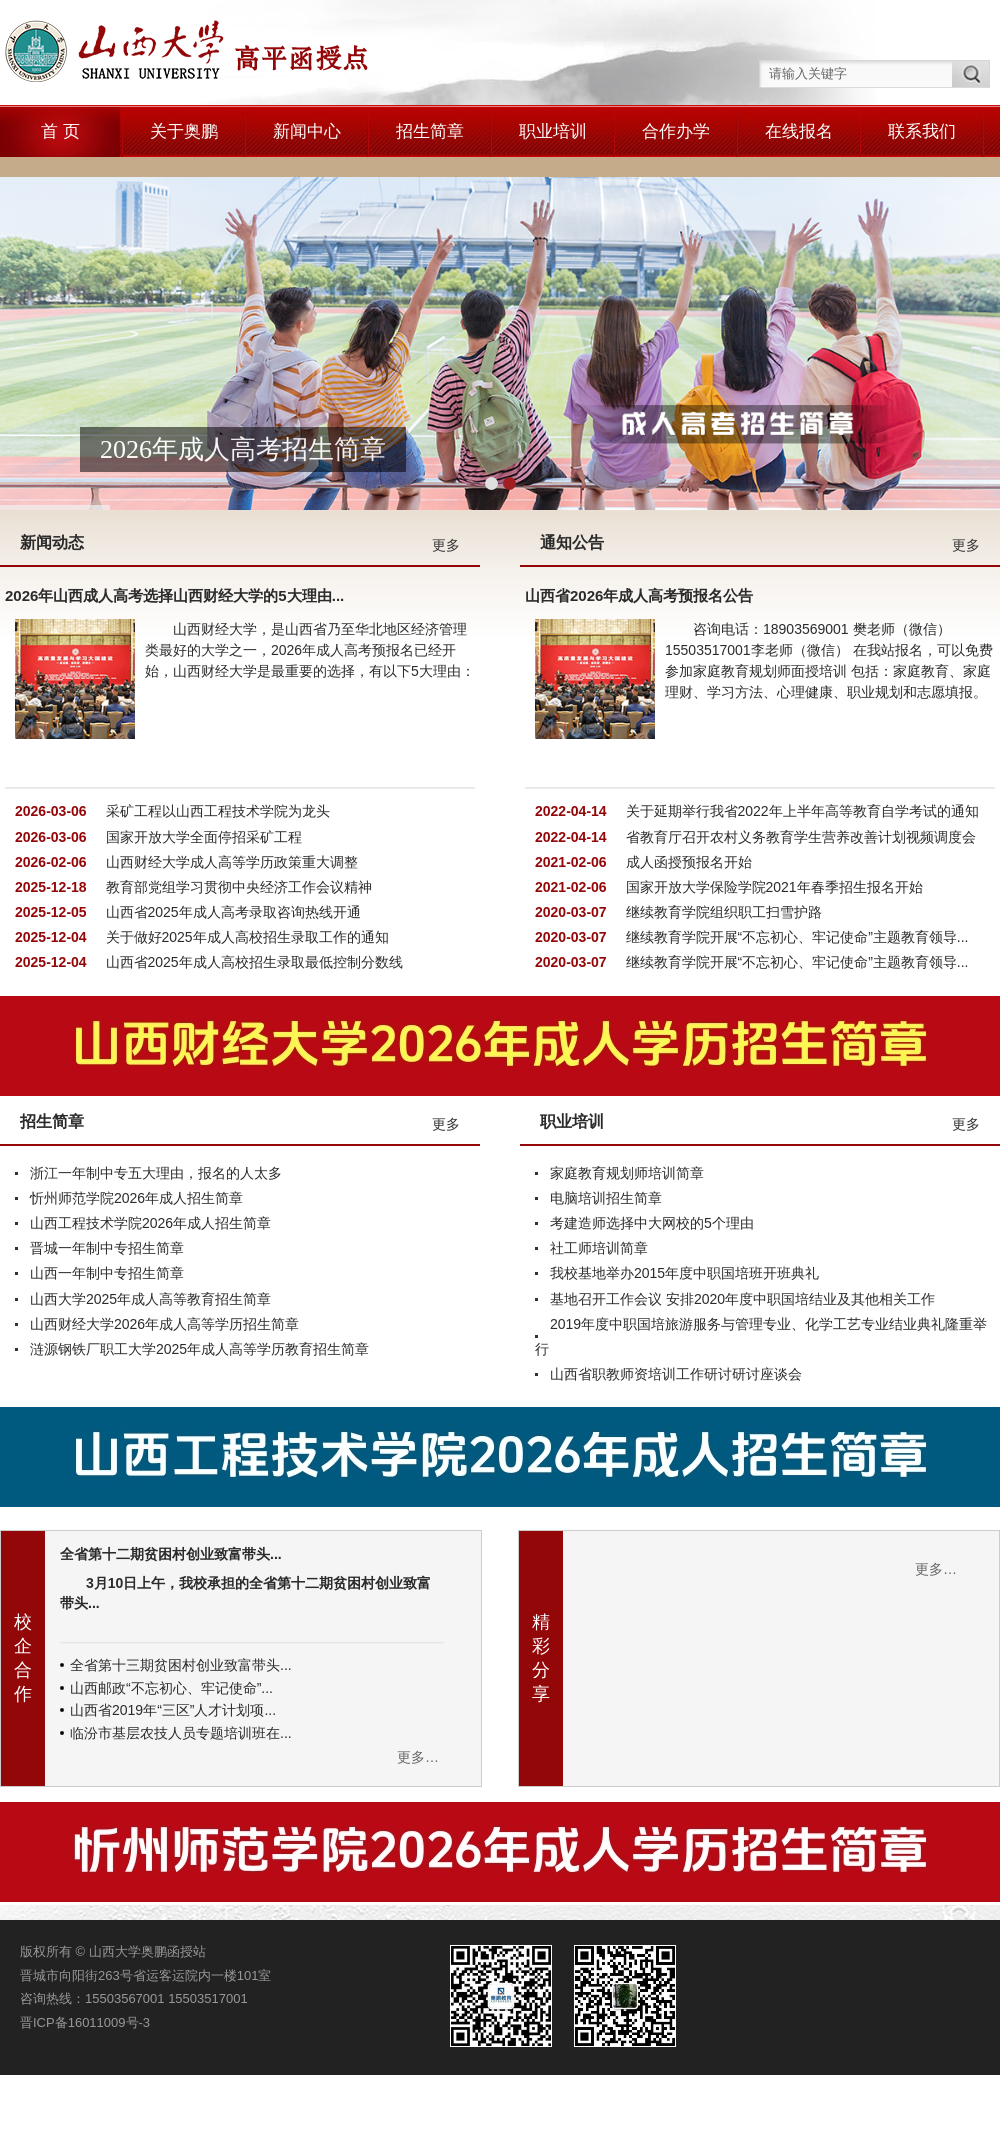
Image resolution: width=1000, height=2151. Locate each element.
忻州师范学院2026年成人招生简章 (136, 1123)
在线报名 (799, 131)
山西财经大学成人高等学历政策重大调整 (230, 786)
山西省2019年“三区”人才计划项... (173, 1635)
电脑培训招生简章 (606, 1123)
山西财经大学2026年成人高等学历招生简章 (164, 1248)
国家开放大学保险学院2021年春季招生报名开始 (772, 812)
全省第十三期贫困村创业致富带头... (181, 1590)
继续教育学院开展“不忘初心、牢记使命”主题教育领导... (795, 862)
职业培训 (553, 131)
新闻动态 (52, 467)
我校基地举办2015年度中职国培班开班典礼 (684, 1198)
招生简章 (430, 131)
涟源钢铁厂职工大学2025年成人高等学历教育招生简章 (199, 1274)
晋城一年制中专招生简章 (107, 1173)
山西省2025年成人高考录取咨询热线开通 (231, 837)
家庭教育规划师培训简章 (627, 1097)
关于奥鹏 (184, 131)
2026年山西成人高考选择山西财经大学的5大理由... (174, 520)
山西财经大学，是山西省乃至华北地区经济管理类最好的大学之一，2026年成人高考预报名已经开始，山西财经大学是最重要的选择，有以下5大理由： (310, 575)
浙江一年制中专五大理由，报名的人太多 (156, 1097)
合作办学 (676, 131)
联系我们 (922, 131)
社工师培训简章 (599, 1173)
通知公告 (572, 467)
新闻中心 (307, 131)
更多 (446, 470)
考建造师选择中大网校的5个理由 (652, 1148)
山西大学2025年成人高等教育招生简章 (150, 1223)
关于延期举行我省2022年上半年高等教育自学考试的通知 (800, 736)
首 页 (60, 131)
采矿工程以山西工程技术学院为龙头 (216, 736)
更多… (418, 1682)
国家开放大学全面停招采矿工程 (202, 761)
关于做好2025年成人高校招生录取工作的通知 (245, 862)
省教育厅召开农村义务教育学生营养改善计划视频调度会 (799, 761)
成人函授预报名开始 (687, 786)
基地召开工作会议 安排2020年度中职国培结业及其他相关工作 (742, 1223)
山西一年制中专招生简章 (107, 1198)
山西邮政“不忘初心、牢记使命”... (171, 1612)
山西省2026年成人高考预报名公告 (639, 520)
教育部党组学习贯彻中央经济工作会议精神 (237, 812)
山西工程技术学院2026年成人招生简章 (150, 1148)
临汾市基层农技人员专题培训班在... (181, 1657)
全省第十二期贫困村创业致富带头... (171, 1479)
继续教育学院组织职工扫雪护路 (722, 837)
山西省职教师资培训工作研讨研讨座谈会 (676, 1299)
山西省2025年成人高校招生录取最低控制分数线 (252, 887)
